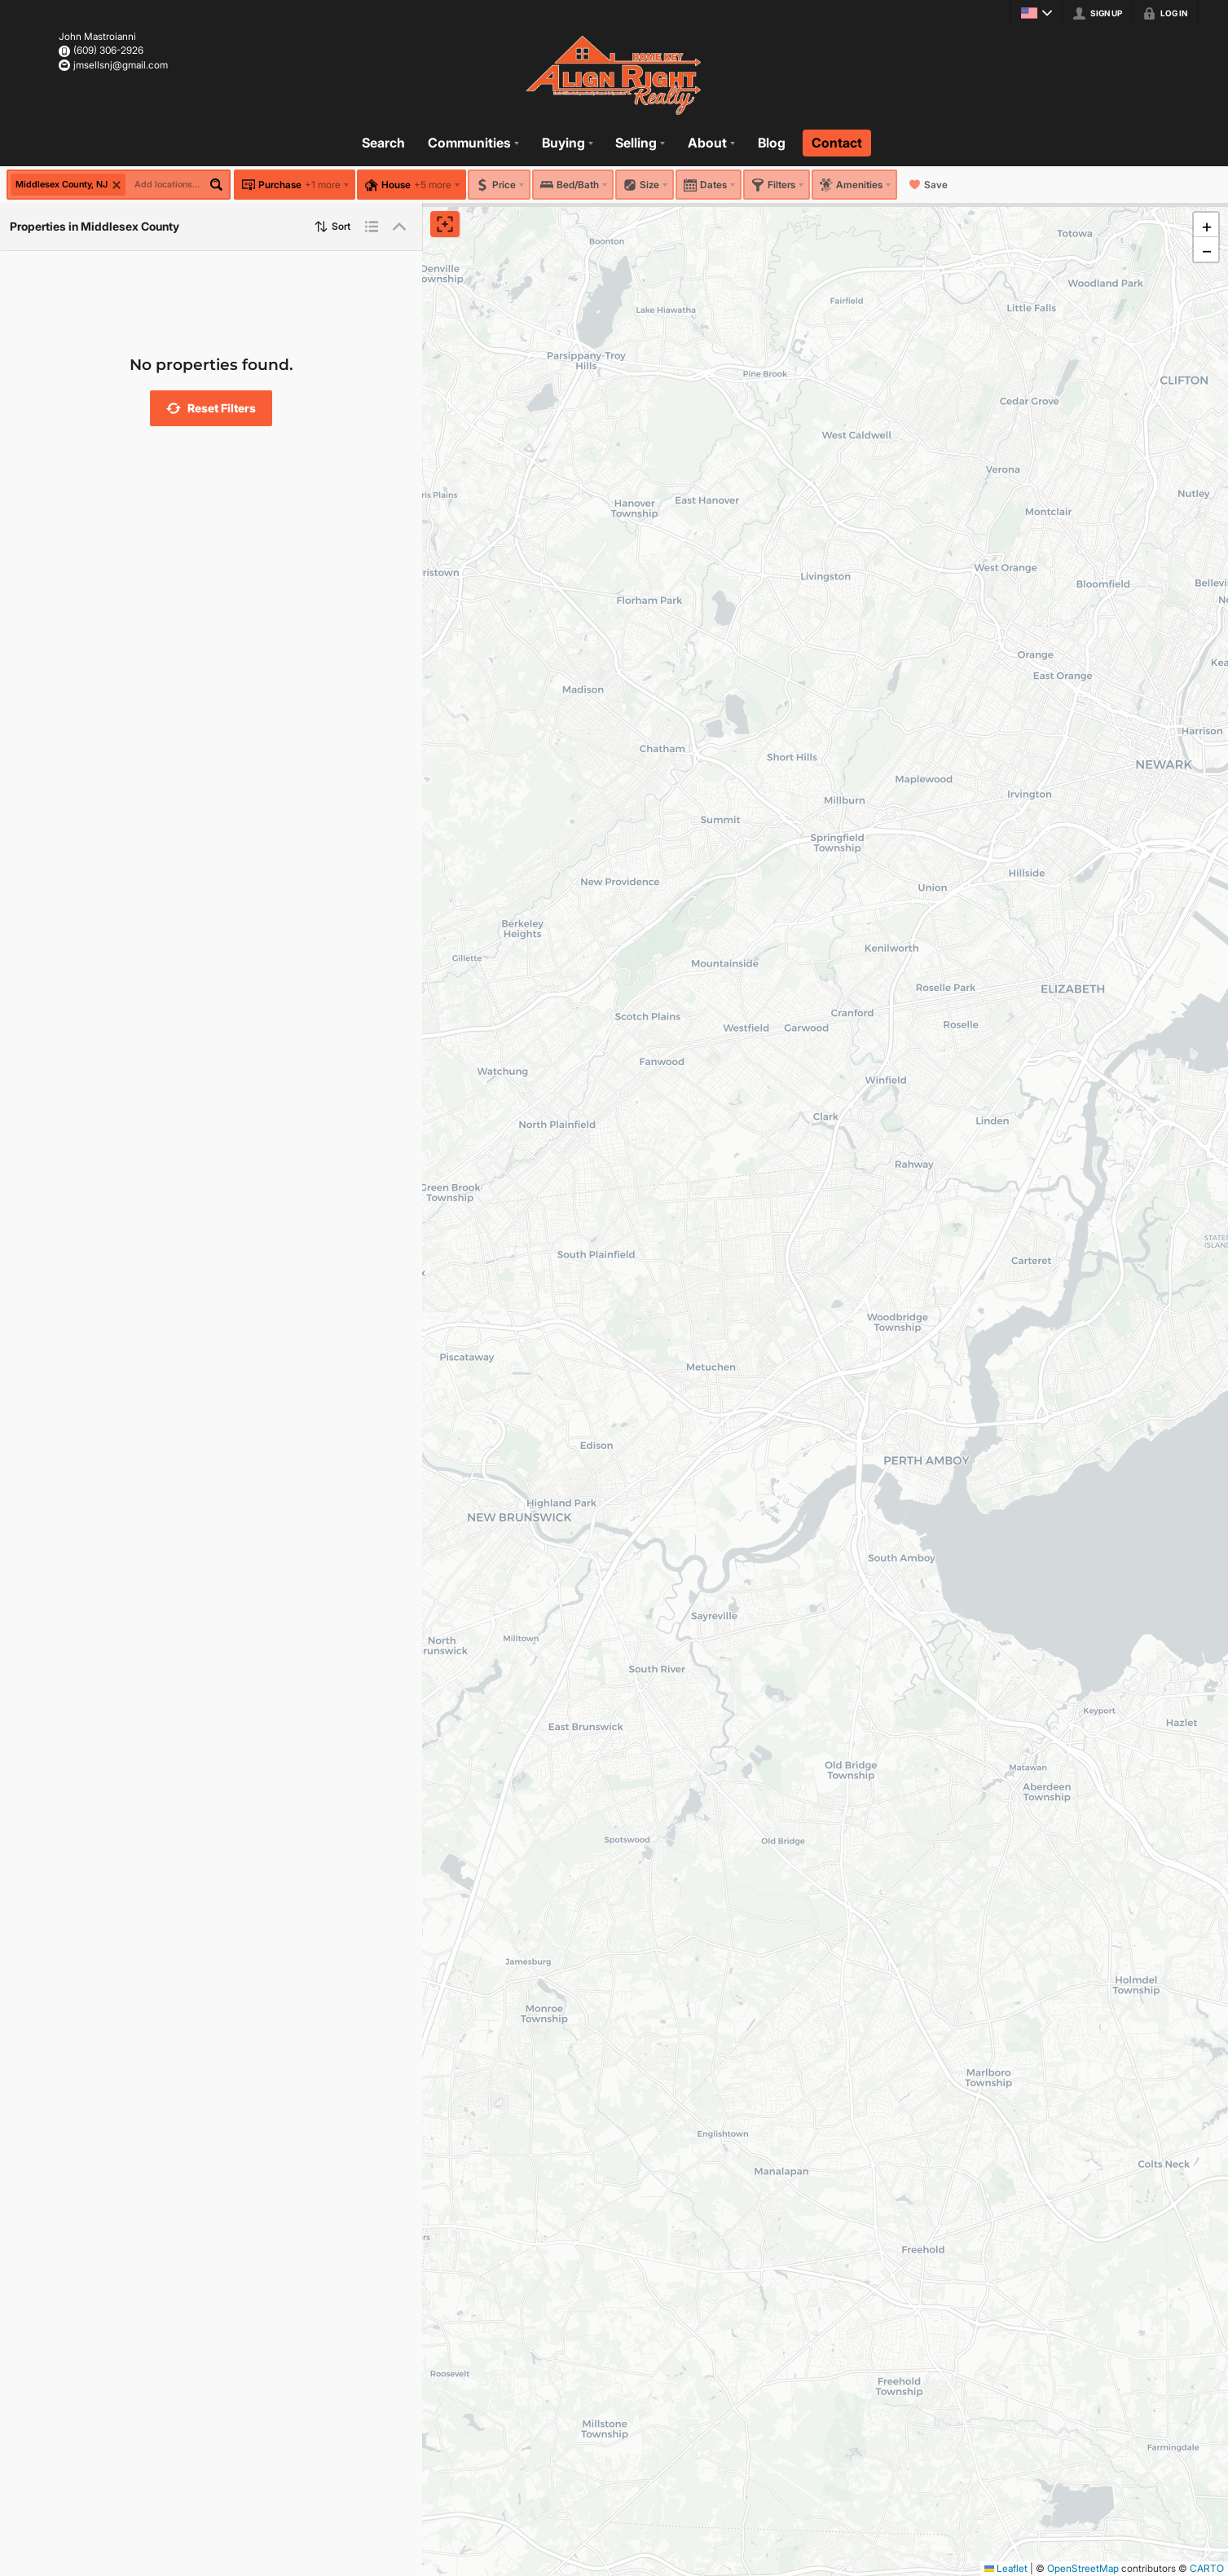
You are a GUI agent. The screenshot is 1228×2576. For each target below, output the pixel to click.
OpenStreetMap (1083, 2568)
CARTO (1207, 2568)
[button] (211, 408)
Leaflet (1006, 2568)
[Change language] (1036, 13)
